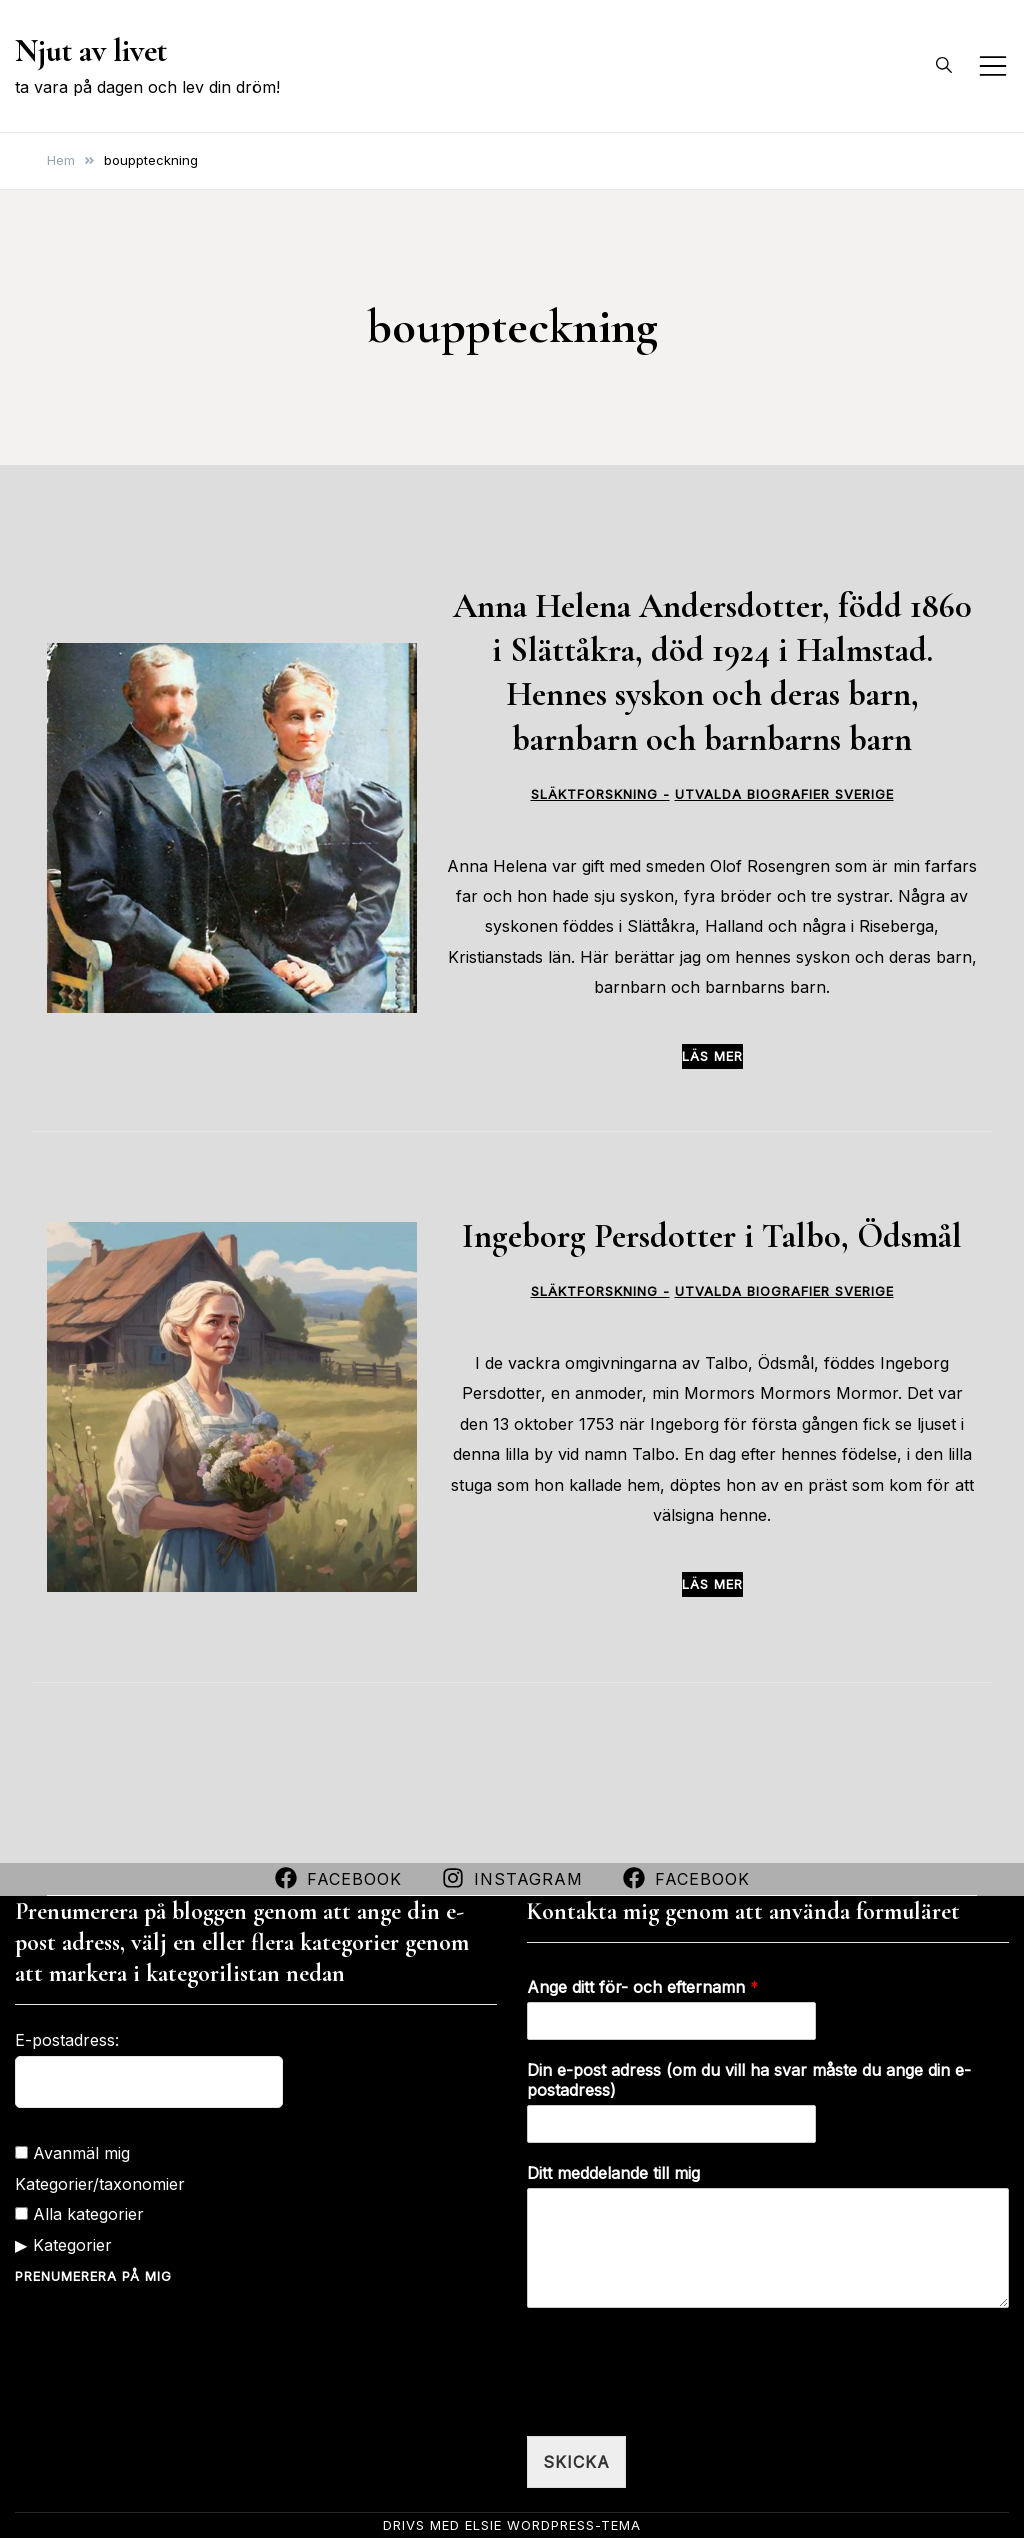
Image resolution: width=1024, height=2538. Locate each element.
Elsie (483, 2525)
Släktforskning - (600, 794)
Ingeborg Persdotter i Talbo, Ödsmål (712, 1236)
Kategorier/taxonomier (100, 2184)
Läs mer (712, 1056)
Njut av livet (91, 50)
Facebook (338, 1879)
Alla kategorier (79, 2214)
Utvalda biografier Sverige (784, 794)
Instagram (512, 1879)
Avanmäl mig (72, 2153)
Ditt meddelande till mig (613, 2173)
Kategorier (72, 2245)
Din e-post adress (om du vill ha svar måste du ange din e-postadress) (749, 2080)
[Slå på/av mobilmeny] (993, 66)
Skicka (576, 2462)
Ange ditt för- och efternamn (643, 1987)
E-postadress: (67, 2040)
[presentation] (679, 2403)
